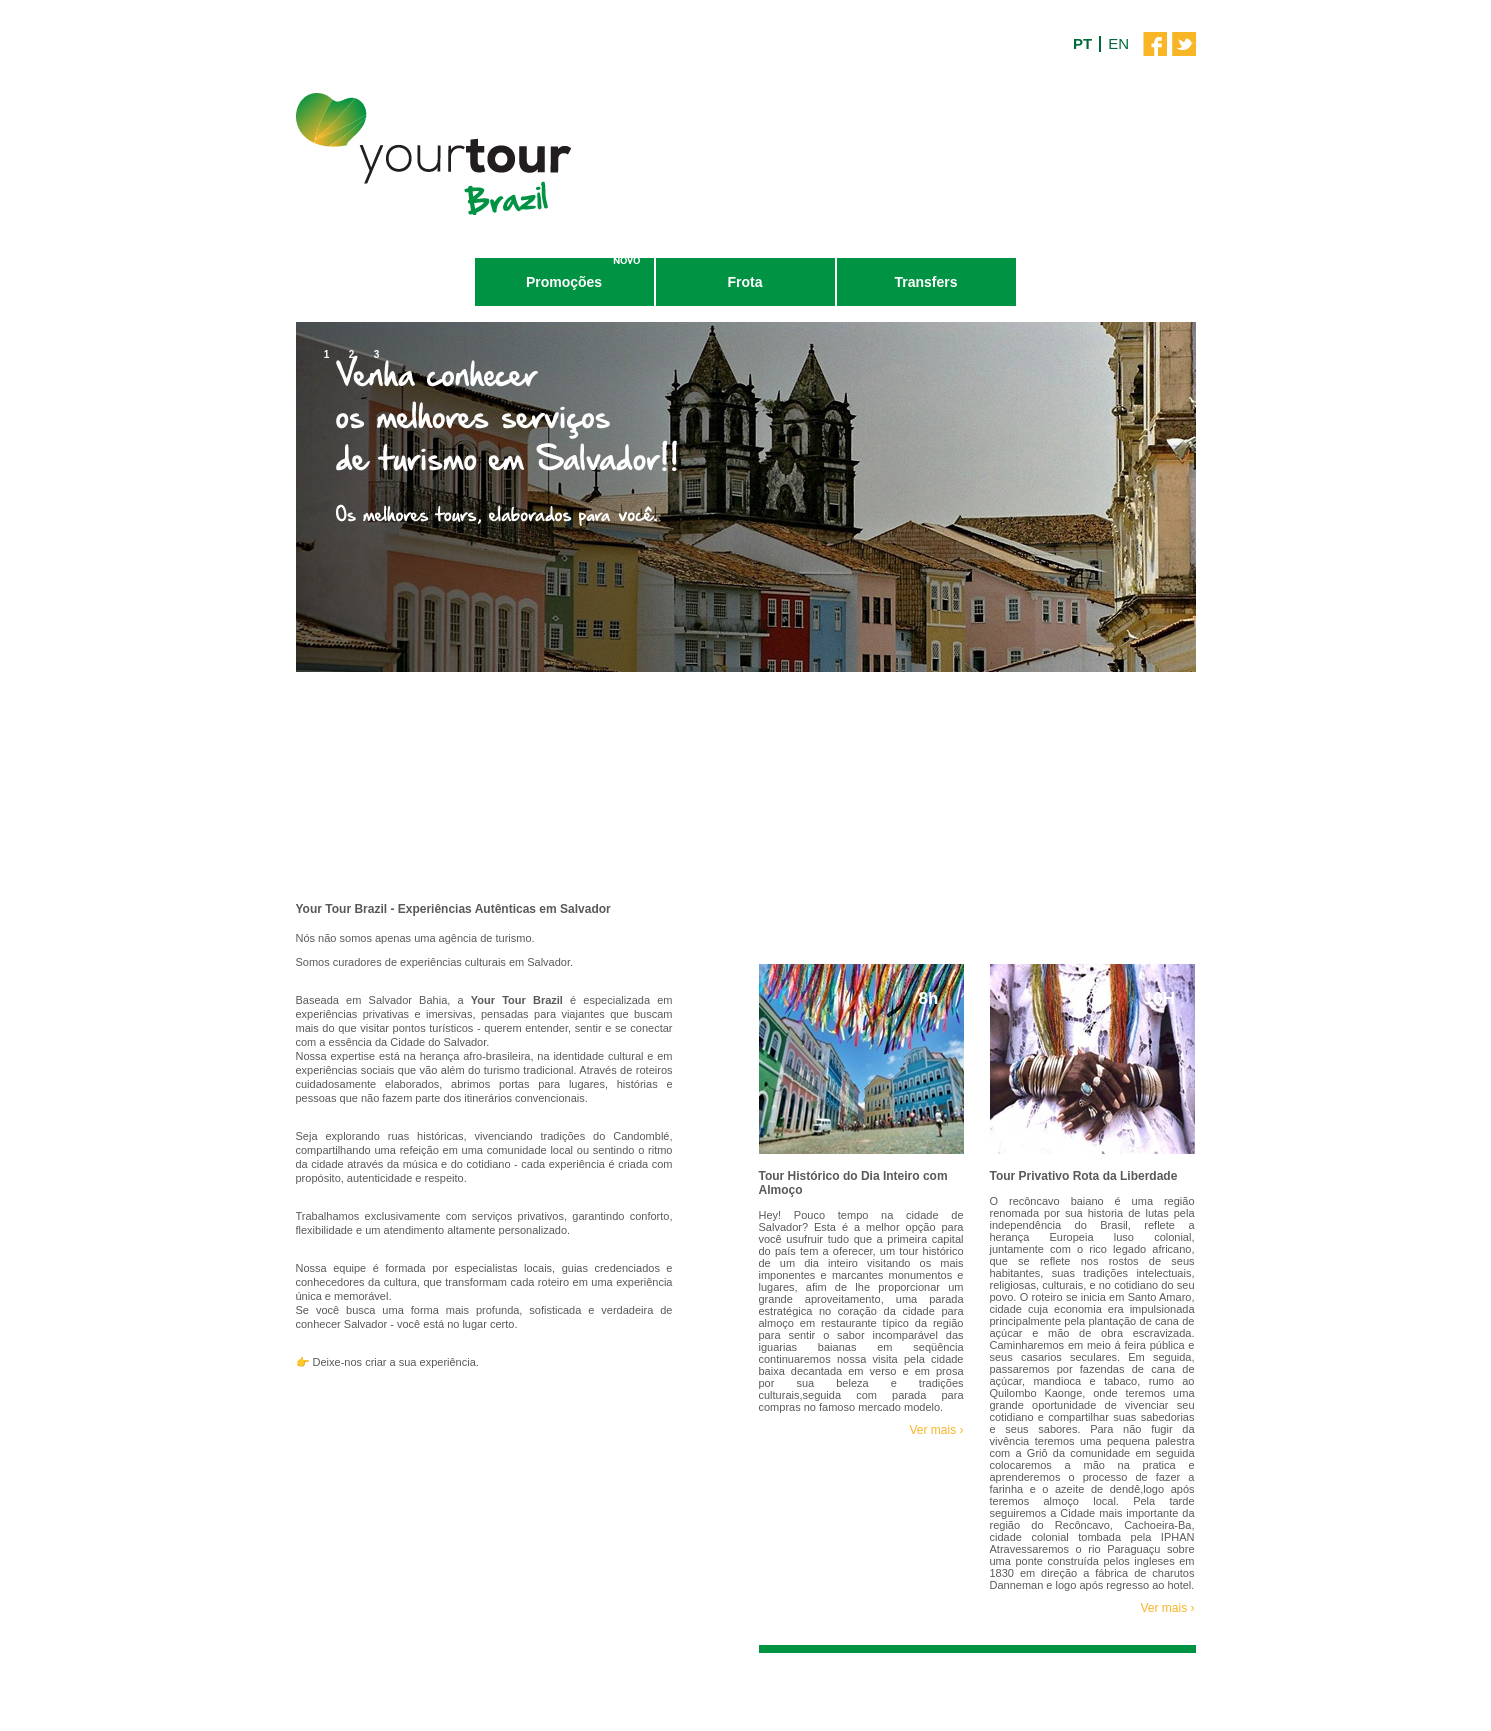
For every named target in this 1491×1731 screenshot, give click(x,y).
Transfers (925, 282)
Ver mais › (936, 1430)
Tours (384, 282)
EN (1118, 43)
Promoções (564, 282)
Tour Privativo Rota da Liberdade (1084, 1176)
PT (1082, 43)
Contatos (1106, 282)
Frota (745, 282)
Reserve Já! (509, 1462)
